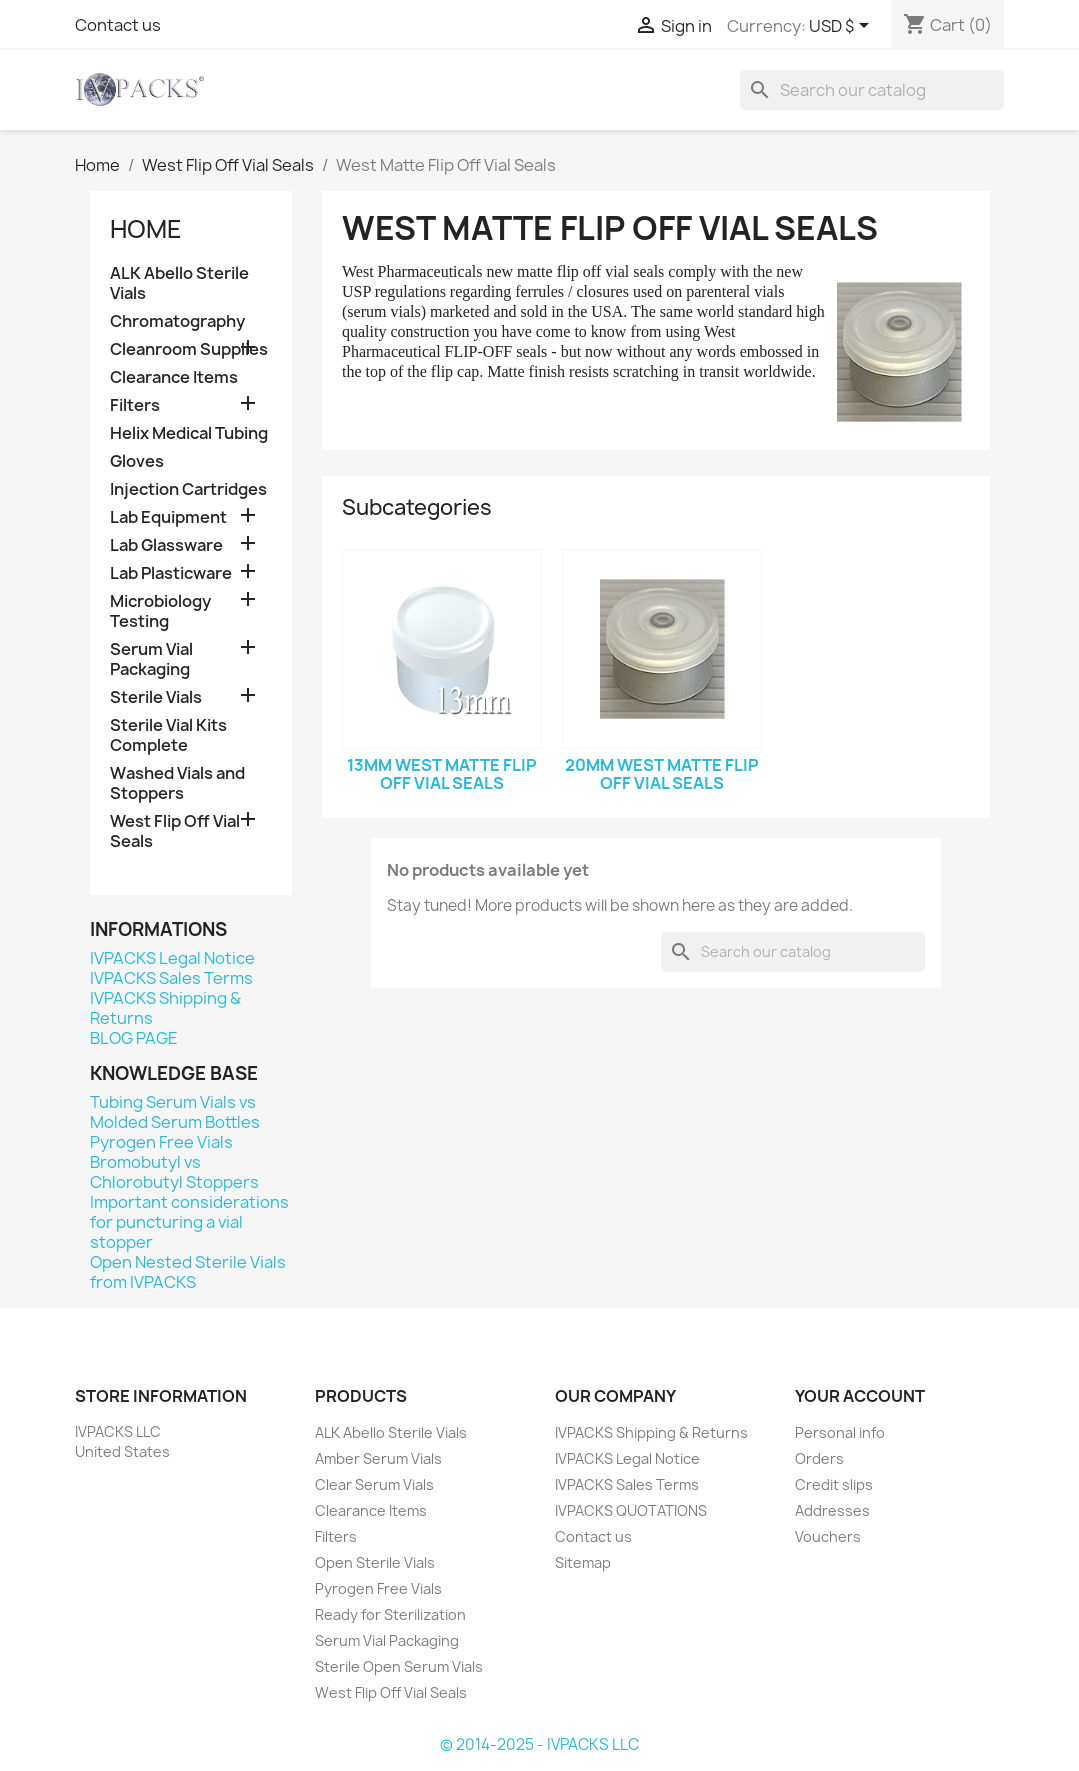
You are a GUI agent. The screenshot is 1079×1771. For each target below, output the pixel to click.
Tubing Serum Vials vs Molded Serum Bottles (175, 1112)
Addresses (832, 1510)
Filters (135, 405)
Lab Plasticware (171, 573)
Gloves (137, 461)
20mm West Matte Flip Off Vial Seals (662, 774)
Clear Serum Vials (374, 1484)
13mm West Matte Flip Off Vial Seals (442, 774)
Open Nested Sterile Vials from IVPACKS (188, 1272)
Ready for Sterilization (390, 1614)
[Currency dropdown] (842, 27)
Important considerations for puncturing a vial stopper (189, 1222)
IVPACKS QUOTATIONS (631, 1510)
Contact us (118, 25)
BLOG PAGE (134, 1038)
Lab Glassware (166, 545)
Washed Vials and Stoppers (177, 783)
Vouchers (828, 1536)
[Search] (872, 90)
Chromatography (177, 321)
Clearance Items (174, 377)
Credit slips (834, 1484)
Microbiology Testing (160, 611)
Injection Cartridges (188, 489)
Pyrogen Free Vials (161, 1142)
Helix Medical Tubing (189, 433)
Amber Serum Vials (378, 1458)
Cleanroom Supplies (189, 349)
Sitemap (583, 1562)
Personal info (840, 1432)
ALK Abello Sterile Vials (179, 283)
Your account (860, 1396)
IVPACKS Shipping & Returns (165, 1008)
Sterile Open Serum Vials (399, 1666)
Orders (819, 1458)
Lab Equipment (168, 517)
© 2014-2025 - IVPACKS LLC (539, 1744)
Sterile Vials (156, 697)
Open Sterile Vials (375, 1562)
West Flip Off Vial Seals (175, 831)
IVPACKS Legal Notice (172, 958)
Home (146, 229)
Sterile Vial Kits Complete (168, 735)
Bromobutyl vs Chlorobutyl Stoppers (174, 1172)
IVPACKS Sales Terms (171, 978)
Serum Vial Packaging (151, 659)
